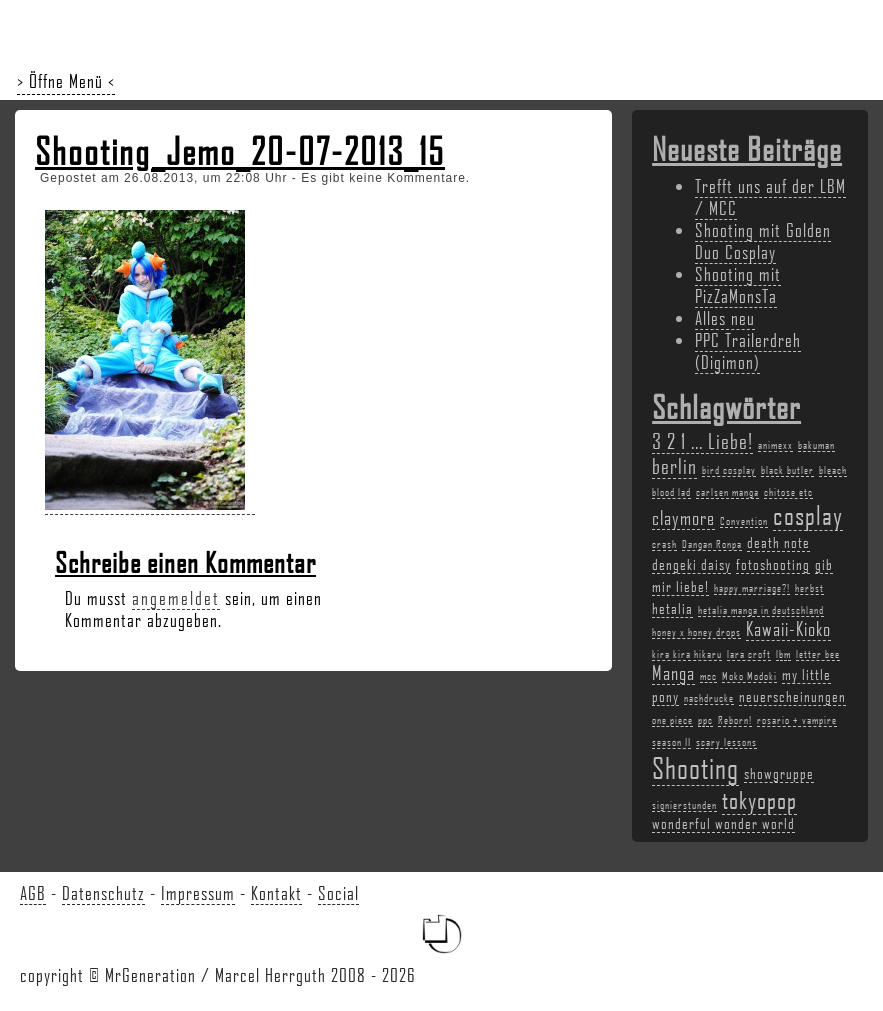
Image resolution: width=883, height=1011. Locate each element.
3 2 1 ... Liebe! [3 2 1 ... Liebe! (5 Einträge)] (702, 440)
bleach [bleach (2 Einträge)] (833, 470)
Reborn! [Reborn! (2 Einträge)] (735, 720)
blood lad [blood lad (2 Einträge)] (671, 492)
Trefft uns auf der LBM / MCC (770, 197)
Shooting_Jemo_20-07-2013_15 (240, 151)
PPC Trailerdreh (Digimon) (748, 351)
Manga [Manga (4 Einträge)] (673, 673)
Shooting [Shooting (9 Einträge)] (695, 767)
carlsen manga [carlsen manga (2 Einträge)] (727, 492)
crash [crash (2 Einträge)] (664, 544)
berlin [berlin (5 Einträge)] (674, 465)
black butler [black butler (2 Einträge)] (787, 470)
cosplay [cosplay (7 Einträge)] (808, 515)
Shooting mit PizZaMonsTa (738, 285)
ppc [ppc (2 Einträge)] (705, 720)
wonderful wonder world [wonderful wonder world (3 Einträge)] (723, 823)
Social (338, 893)
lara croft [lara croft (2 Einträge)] (749, 654)
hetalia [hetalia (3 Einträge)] (672, 608)
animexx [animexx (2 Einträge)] (775, 445)
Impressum (198, 893)
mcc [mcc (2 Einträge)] (708, 676)
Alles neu (725, 318)
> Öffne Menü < (66, 81)
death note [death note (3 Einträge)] (778, 542)
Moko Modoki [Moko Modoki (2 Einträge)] (749, 676)
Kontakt (276, 893)
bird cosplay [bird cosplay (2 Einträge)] (729, 470)
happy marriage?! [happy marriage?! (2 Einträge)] (752, 588)
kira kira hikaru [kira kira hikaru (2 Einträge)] (687, 654)
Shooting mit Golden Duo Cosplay (763, 241)
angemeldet (176, 598)
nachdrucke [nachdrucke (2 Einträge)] (709, 698)
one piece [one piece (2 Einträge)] (672, 720)
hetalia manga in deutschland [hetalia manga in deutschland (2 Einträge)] (761, 610)
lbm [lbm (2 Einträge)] (783, 654)
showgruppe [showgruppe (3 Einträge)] (779, 773)
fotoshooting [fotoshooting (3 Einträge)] (773, 564)
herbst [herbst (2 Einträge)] (809, 588)
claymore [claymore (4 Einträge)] (683, 518)
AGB (33, 893)
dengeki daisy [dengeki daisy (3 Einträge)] (691, 564)
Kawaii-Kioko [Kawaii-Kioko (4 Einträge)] (788, 629)
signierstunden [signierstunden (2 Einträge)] (684, 805)
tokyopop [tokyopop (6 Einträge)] (759, 799)
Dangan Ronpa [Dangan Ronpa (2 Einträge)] (712, 544)
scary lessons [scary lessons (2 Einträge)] (726, 742)
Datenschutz (103, 893)
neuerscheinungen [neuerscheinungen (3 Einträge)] (792, 696)
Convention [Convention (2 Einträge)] (744, 521)
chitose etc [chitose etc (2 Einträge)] (788, 492)
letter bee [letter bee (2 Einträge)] (818, 654)
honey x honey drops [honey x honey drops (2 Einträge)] (696, 632)
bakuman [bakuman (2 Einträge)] (816, 445)
